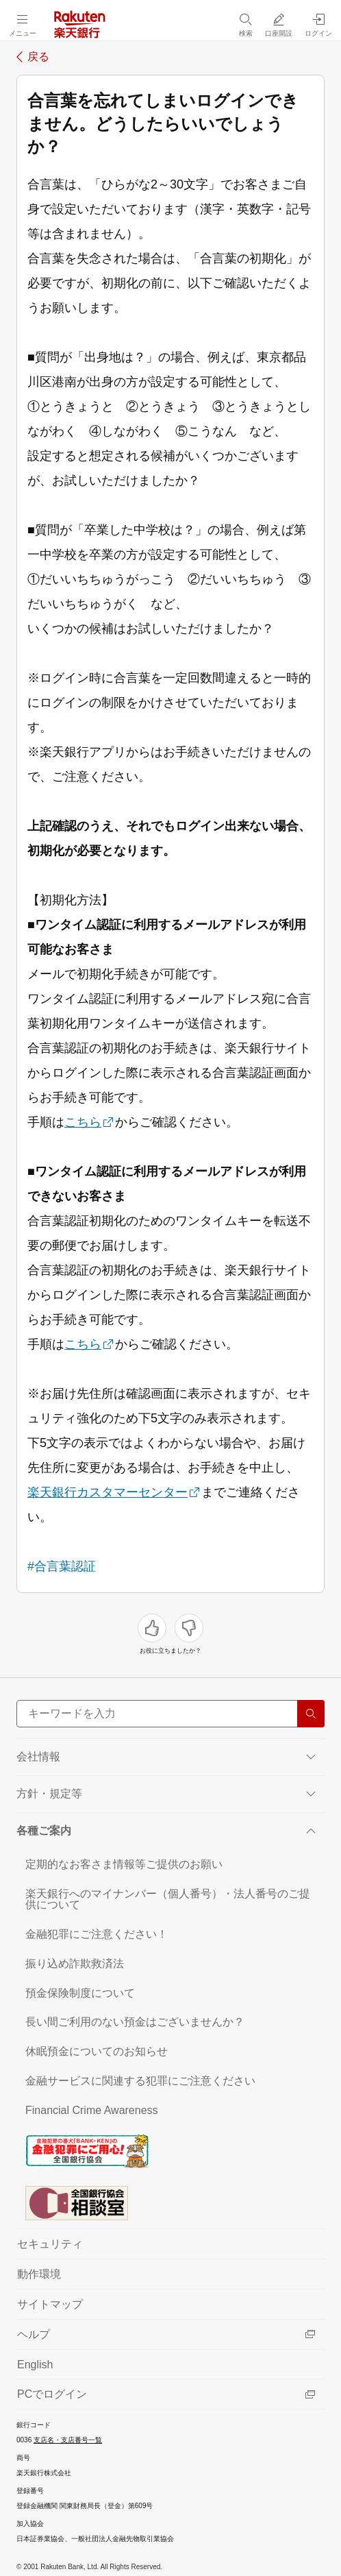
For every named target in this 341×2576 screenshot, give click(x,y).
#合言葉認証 (61, 1566)
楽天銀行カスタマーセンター (107, 1492)
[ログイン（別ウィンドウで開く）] (318, 24)
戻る (38, 56)
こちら (82, 1122)
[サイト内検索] (170, 1713)
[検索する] (311, 1713)
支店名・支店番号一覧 (68, 2440)
